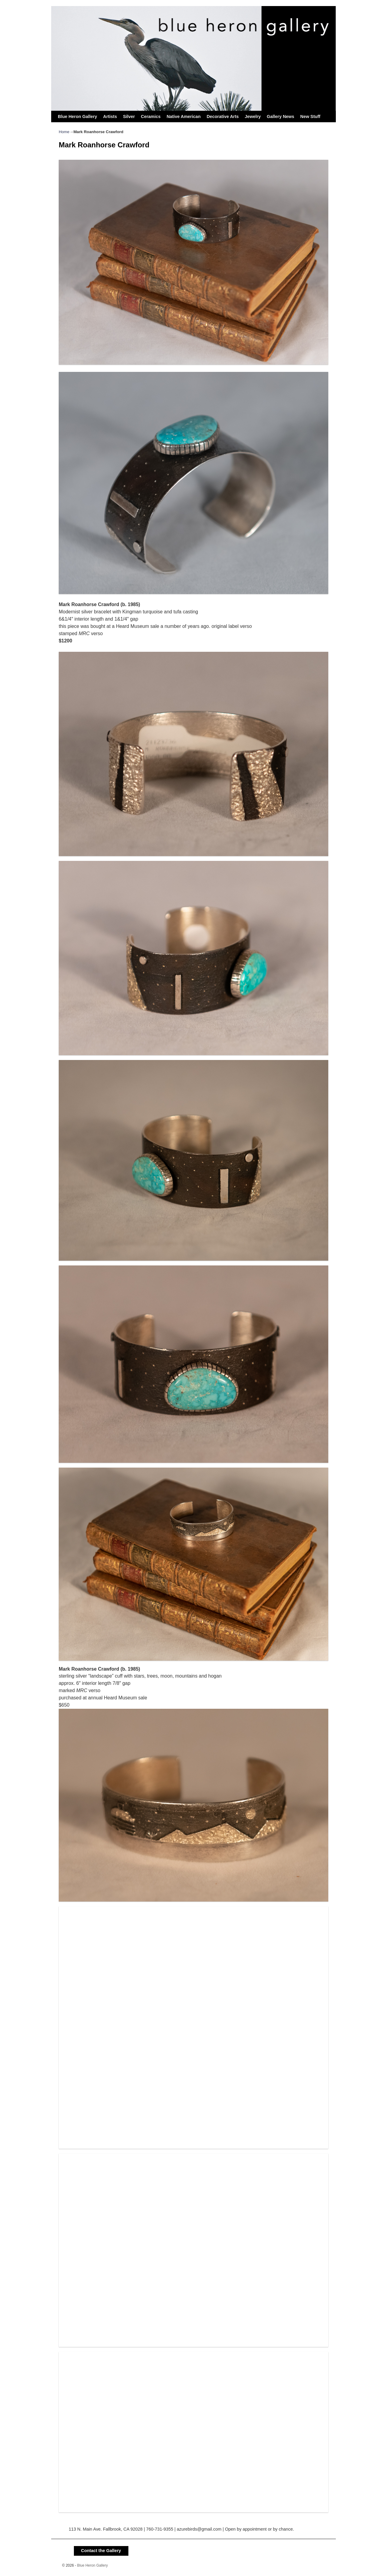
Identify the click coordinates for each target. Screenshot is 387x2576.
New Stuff (310, 116)
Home (64, 132)
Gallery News (280, 116)
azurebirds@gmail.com (199, 2529)
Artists (110, 116)
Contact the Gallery (101, 2550)
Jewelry (253, 116)
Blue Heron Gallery (77, 116)
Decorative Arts (223, 116)
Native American (183, 116)
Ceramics (150, 116)
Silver (129, 116)
